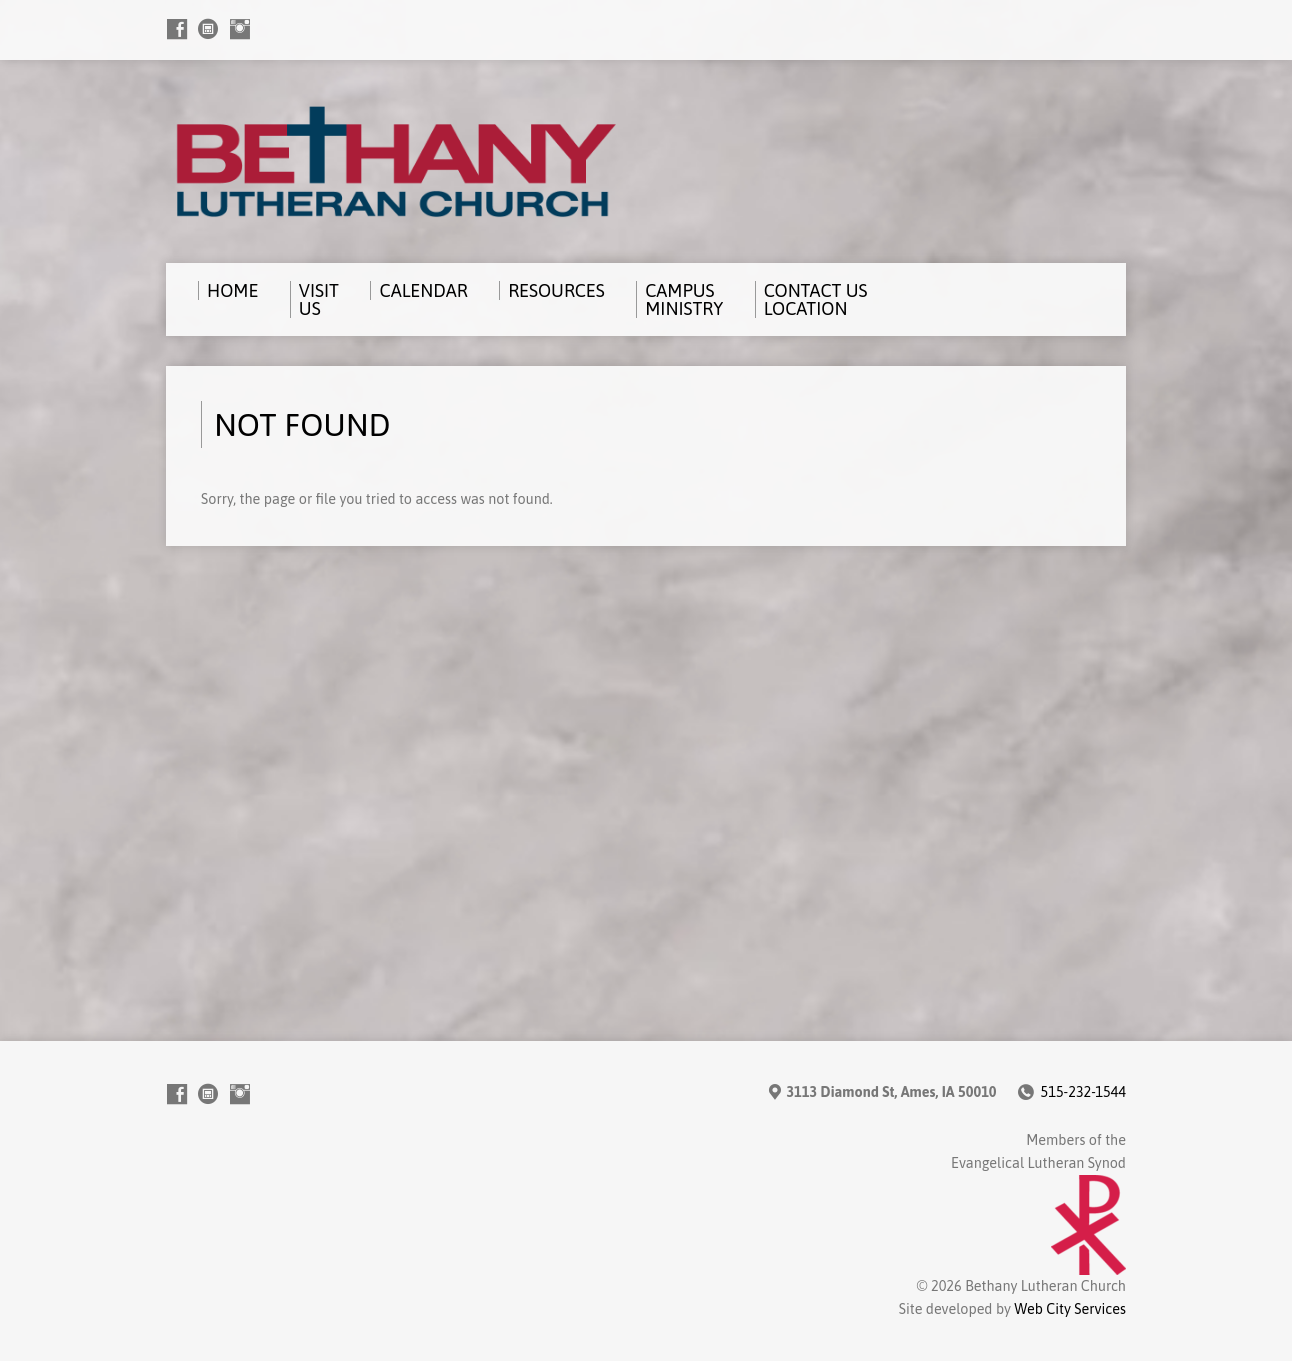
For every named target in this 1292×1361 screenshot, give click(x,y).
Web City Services (1070, 1309)
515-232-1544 (1083, 1092)
